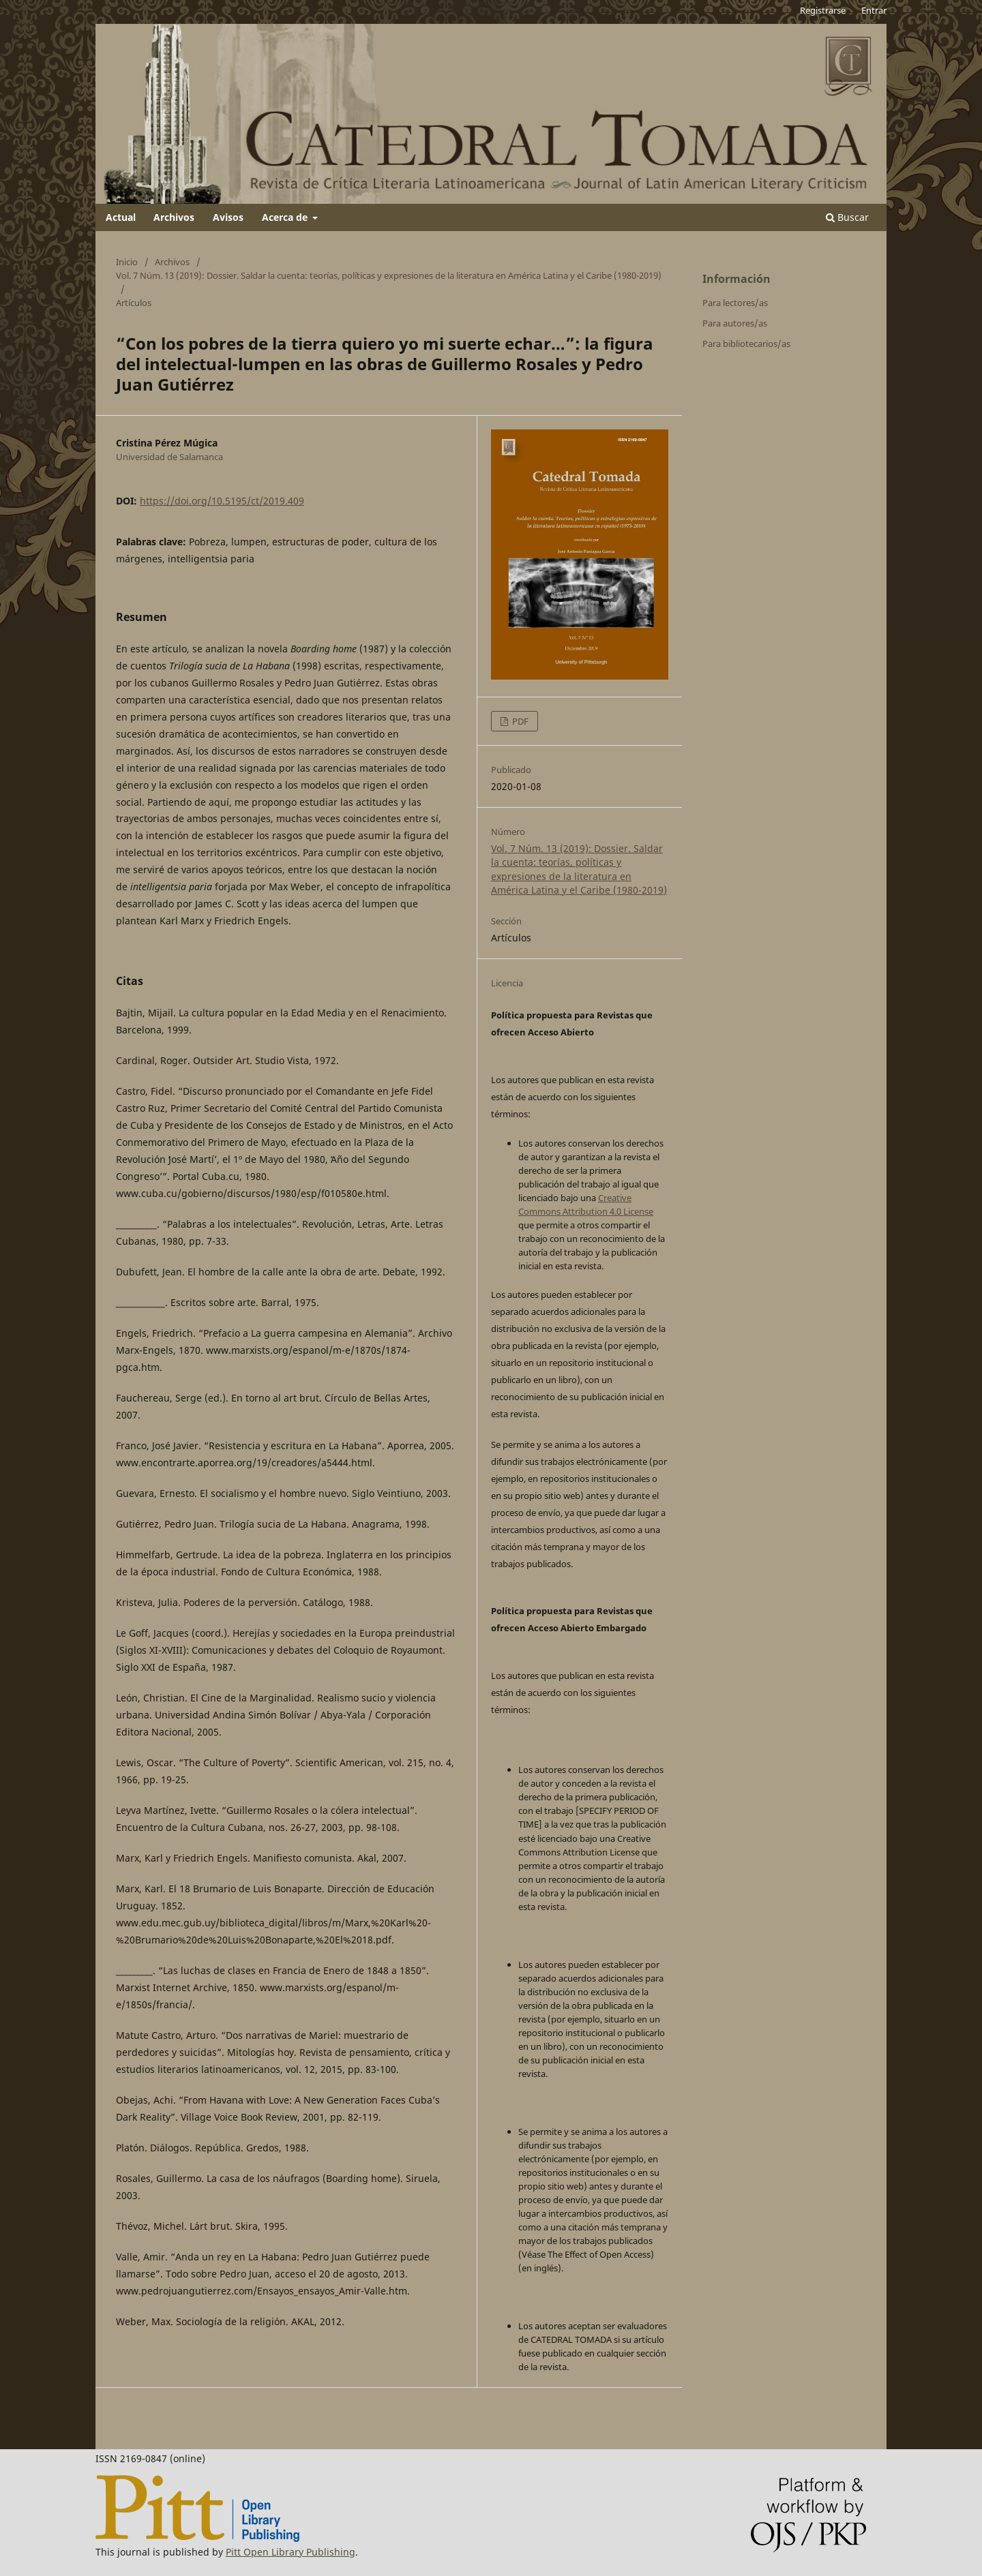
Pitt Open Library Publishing (290, 2551)
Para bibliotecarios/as (746, 343)
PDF (519, 721)
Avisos (228, 217)
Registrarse (823, 10)
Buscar (847, 217)
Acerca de (286, 217)
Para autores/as (734, 323)
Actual (121, 217)
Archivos (173, 217)
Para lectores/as (735, 303)
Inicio (127, 262)
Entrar (874, 10)
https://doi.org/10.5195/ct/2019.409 (222, 500)
